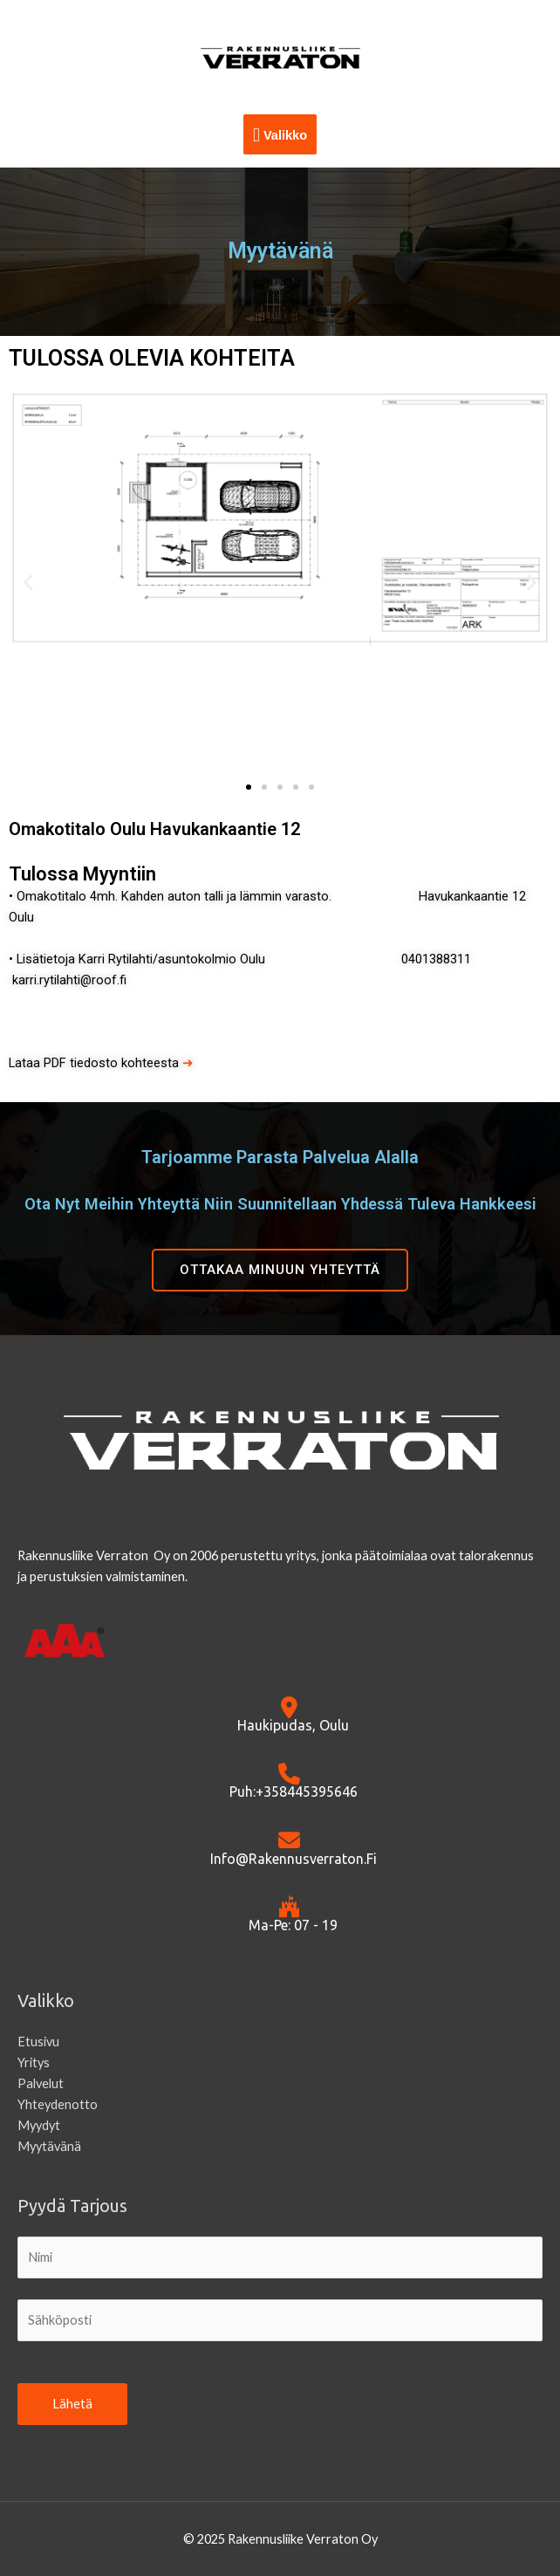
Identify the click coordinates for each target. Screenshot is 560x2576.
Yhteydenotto (57, 2104)
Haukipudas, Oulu (293, 1725)
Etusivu (38, 2041)
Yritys (33, 2062)
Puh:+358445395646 (293, 1791)
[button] (28, 582)
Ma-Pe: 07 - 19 (293, 1925)
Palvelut (40, 2083)
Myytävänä (49, 2146)
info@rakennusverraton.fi (293, 1859)
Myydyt (38, 2125)
